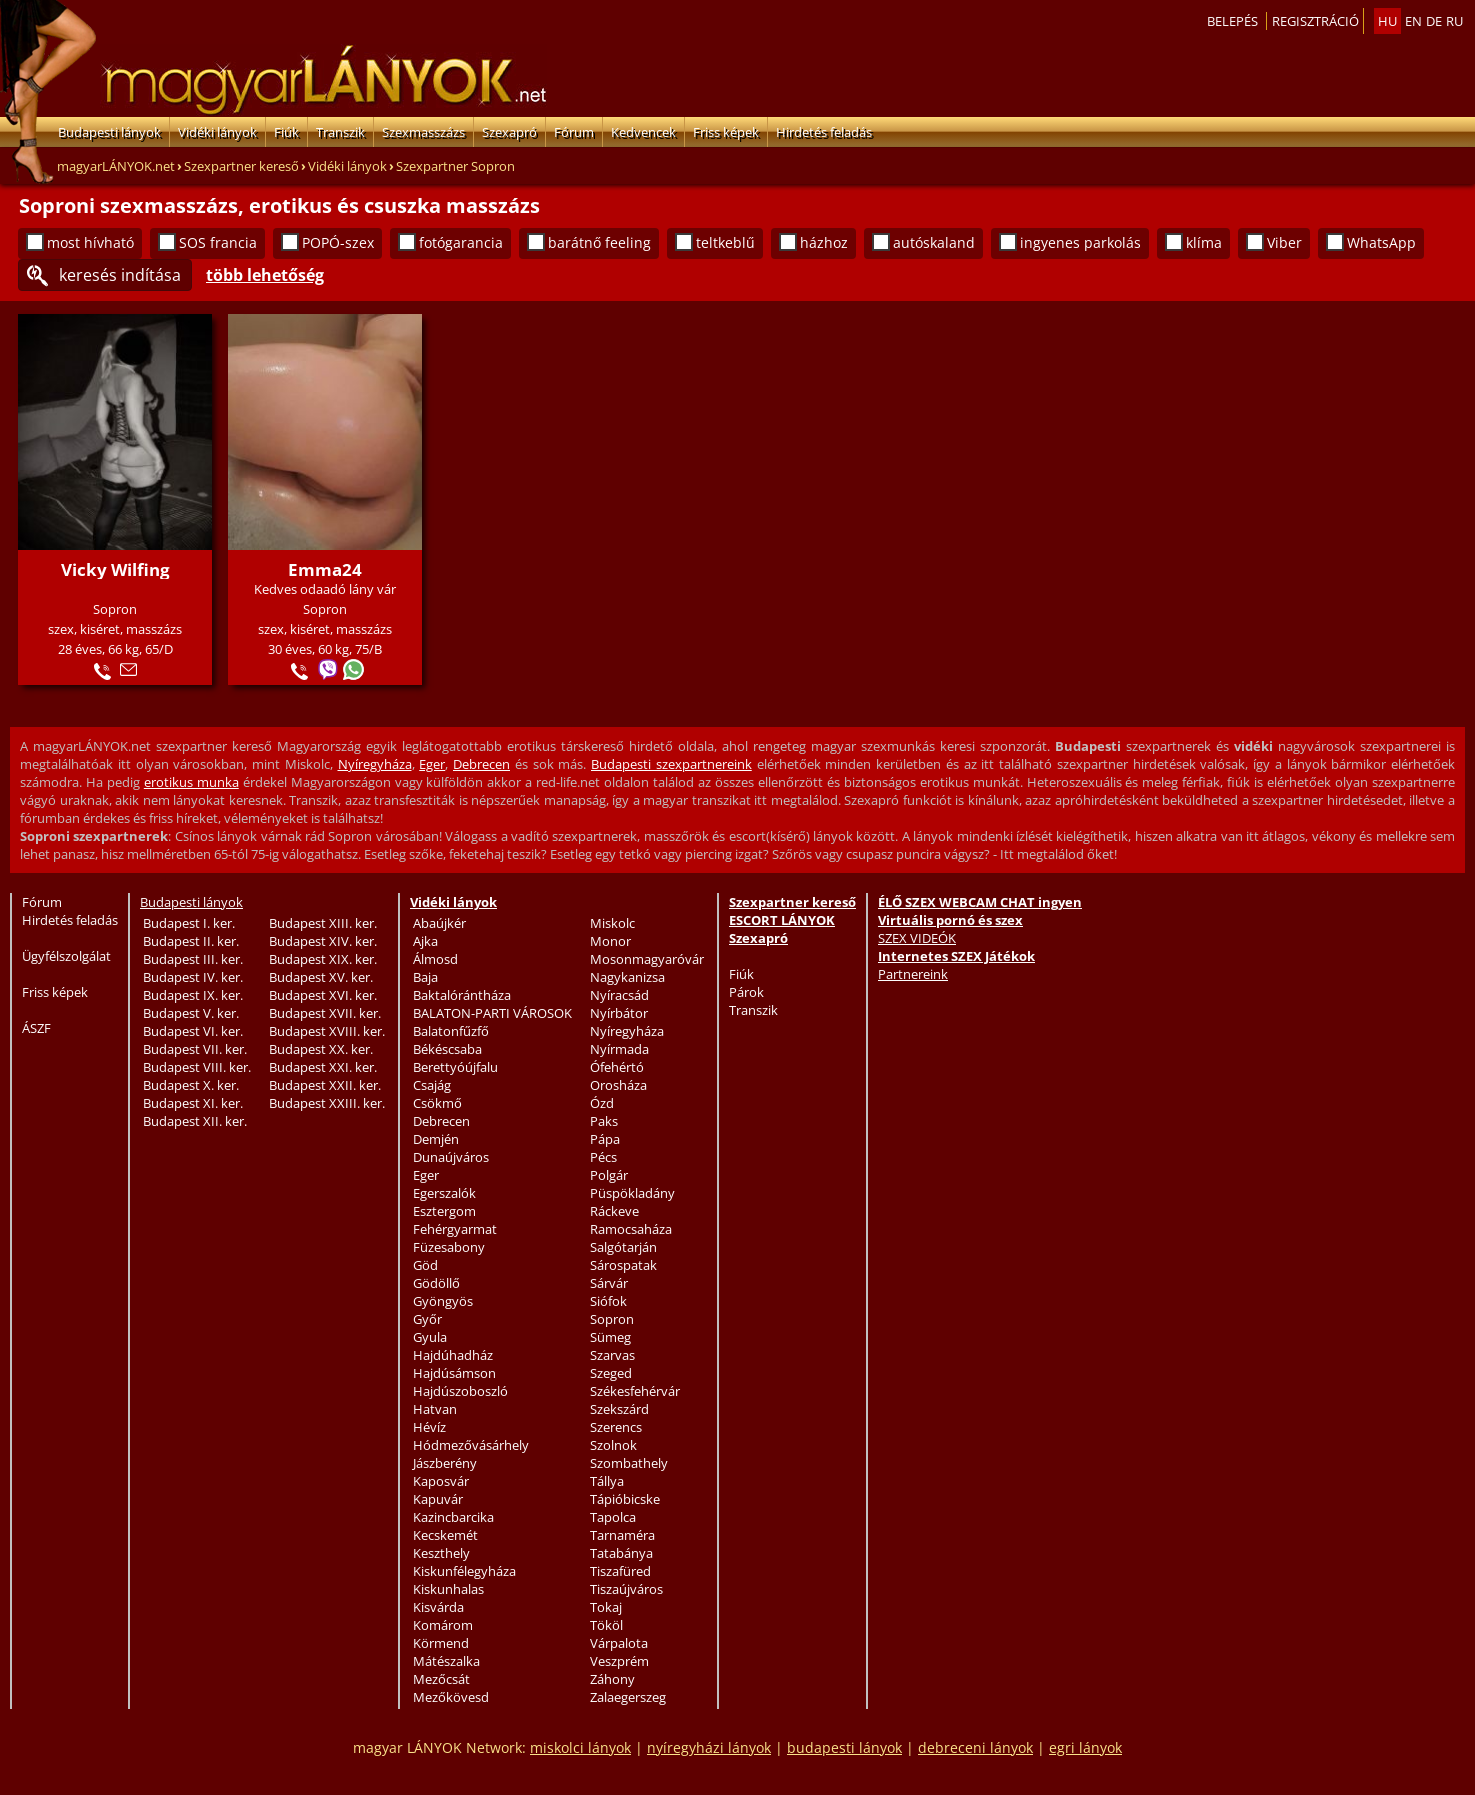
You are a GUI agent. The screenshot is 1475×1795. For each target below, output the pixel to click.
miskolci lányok (580, 1747)
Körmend (441, 1643)
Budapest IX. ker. (193, 995)
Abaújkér (439, 923)
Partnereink (913, 974)
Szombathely (629, 1463)
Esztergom (444, 1211)
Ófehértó (617, 1067)
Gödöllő (436, 1283)
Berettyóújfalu (455, 1067)
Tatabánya (621, 1553)
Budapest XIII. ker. (323, 923)
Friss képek (726, 132)
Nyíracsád (619, 995)
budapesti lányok (844, 1747)
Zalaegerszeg (628, 1697)
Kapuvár (438, 1499)
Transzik (340, 132)
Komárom (443, 1625)
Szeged (611, 1373)
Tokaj (606, 1607)
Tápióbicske (625, 1499)
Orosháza (618, 1085)
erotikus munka (191, 782)
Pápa (605, 1139)
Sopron (612, 1319)
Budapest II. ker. (191, 941)
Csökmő (437, 1103)
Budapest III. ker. (193, 959)
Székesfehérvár (635, 1391)
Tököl (606, 1625)
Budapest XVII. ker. (325, 1013)
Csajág (432, 1085)
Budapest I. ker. (189, 923)
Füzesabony (449, 1247)
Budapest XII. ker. (195, 1121)
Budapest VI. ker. (193, 1031)
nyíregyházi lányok (709, 1747)
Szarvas (612, 1355)
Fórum (574, 132)
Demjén (436, 1139)
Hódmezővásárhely (471, 1445)
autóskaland (934, 242)
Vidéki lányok (217, 132)
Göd (425, 1265)
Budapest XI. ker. (193, 1103)
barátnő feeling (599, 242)
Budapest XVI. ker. (323, 995)
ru (1454, 21)
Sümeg (610, 1337)
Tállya (607, 1481)
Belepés (1232, 21)
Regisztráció (1315, 21)
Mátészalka (446, 1661)
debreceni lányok (975, 1747)
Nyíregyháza (375, 764)
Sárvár (609, 1283)
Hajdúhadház (453, 1355)
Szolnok (613, 1445)
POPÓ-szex (338, 242)
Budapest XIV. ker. (323, 941)
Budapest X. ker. (191, 1085)
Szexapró (509, 132)
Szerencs (616, 1427)
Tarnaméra (622, 1535)
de (1434, 21)
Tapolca (613, 1517)
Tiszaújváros (626, 1589)
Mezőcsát (441, 1679)
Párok (746, 992)
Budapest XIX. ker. (323, 959)
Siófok (608, 1301)
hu (1387, 21)
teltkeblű (725, 242)
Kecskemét (445, 1535)
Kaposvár (441, 1481)
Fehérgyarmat (455, 1229)
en (1413, 21)
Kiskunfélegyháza (464, 1571)
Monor (610, 941)
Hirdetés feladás (824, 132)
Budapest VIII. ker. (197, 1067)
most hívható (90, 242)
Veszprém (619, 1661)
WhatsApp (1381, 242)
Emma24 (325, 569)
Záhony (612, 1679)
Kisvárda (438, 1607)
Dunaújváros (451, 1157)
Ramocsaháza (631, 1229)
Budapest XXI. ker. (323, 1067)
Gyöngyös (443, 1301)
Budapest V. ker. (191, 1013)
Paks (604, 1121)
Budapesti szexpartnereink (671, 764)
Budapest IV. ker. (193, 977)
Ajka (425, 941)
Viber (1284, 242)
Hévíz (429, 1427)
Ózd (602, 1103)
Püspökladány (632, 1193)
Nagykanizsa (627, 977)
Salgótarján (623, 1247)
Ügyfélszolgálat (66, 956)
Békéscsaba (447, 1049)
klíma (1204, 242)
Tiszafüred (620, 1571)
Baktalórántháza (462, 995)
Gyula (430, 1337)
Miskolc (612, 923)
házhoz (824, 242)
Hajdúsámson (454, 1373)
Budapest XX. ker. (321, 1049)
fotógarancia (461, 242)
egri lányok (1085, 1747)
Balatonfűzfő (451, 1031)
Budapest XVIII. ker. (327, 1031)
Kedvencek (643, 132)
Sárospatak (623, 1265)
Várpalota (619, 1643)
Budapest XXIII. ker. (327, 1103)
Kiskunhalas (448, 1589)
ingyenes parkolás (1080, 242)
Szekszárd (619, 1409)
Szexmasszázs (423, 132)
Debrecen (481, 764)
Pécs (603, 1157)
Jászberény (445, 1463)
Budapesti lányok (109, 132)
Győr (427, 1319)
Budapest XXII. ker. (325, 1085)
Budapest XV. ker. (321, 977)
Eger (432, 764)
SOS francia (218, 242)
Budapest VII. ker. (195, 1049)
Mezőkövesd (451, 1697)
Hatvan (435, 1409)
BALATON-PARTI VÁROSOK (492, 1013)
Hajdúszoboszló (460, 1391)
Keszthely (441, 1553)
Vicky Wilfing (115, 569)
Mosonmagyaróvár (647, 959)
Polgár (609, 1175)
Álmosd (435, 959)
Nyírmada (619, 1049)
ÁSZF (36, 1028)
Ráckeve (614, 1211)
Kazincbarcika (453, 1517)
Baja (425, 977)
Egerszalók (444, 1193)
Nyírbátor (619, 1013)
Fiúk (286, 132)
